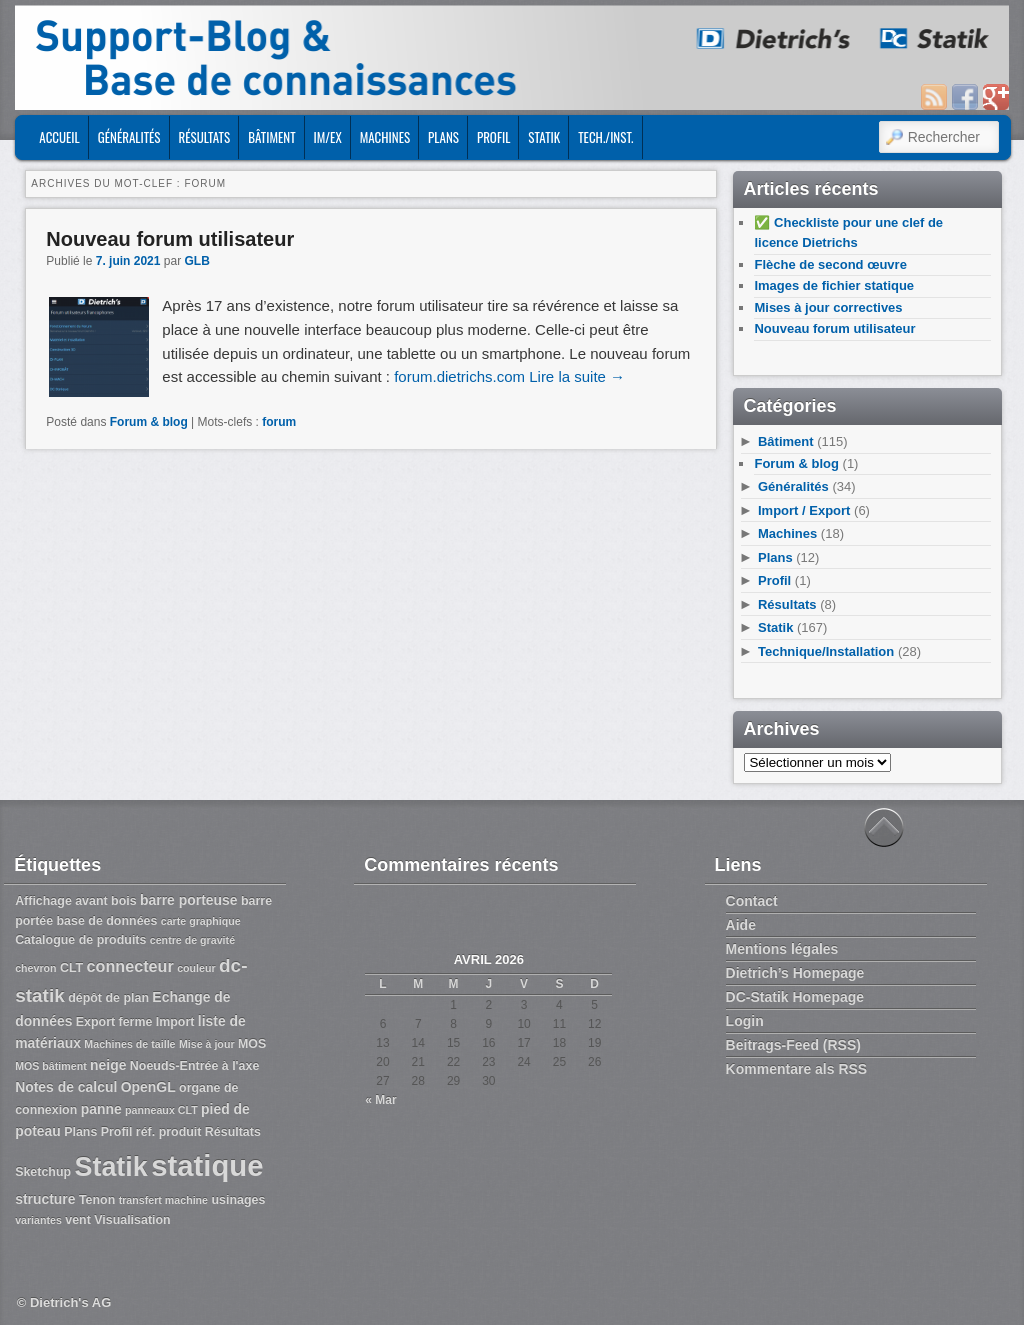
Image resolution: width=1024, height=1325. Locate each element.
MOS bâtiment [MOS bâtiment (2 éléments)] (51, 1066)
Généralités (129, 137)
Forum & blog (149, 422)
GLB (196, 261)
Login (745, 1021)
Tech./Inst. (605, 137)
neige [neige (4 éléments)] (108, 1065)
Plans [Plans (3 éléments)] (80, 1132)
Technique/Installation (826, 651)
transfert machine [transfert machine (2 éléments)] (163, 1200)
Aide (741, 925)
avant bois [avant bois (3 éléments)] (106, 901)
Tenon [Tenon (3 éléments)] (97, 1200)
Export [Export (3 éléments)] (95, 1022)
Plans (443, 137)
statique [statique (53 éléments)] (207, 1165)
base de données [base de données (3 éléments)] (106, 921)
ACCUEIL (59, 137)
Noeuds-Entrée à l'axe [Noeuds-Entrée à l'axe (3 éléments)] (194, 1066)
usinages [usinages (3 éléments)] (238, 1200)
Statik (544, 137)
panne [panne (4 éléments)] (101, 1109)
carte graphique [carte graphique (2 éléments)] (201, 921)
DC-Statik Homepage (795, 997)
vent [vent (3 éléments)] (78, 1220)
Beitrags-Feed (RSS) (793, 1045)
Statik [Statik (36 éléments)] (110, 1167)
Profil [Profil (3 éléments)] (117, 1132)
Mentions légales (782, 949)
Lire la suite (577, 376)
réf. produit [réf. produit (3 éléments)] (169, 1132)
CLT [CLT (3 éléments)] (71, 968)
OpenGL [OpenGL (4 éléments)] (148, 1087)
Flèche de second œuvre (830, 264)
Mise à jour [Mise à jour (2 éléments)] (207, 1044)
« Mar (380, 1100)
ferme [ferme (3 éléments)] (136, 1022)
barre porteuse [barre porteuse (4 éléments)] (189, 900)
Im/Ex (328, 137)
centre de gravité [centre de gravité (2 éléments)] (192, 940)
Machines (385, 137)
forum (279, 422)
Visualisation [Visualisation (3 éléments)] (132, 1220)
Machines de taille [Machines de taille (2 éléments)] (129, 1044)
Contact (752, 901)
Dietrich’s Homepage (795, 973)
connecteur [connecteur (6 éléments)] (130, 966)
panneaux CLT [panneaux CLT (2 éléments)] (161, 1110)
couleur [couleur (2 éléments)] (196, 968)
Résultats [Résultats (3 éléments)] (233, 1132)
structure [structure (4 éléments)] (45, 1199)
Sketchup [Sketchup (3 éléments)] (43, 1172)
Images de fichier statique (834, 285)
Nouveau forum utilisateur (170, 239)
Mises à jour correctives (828, 307)
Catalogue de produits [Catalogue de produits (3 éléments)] (80, 940)
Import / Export (804, 510)
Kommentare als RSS (797, 1069)
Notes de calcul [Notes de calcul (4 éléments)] (66, 1087)
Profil (493, 137)
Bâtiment (271, 137)
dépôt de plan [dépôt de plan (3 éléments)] (108, 998)
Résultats (205, 137)
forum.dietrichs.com (459, 376)
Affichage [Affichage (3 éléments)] (43, 901)
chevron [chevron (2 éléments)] (35, 968)
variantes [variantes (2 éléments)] (38, 1220)
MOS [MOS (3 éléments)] (252, 1044)
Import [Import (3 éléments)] (175, 1022)
